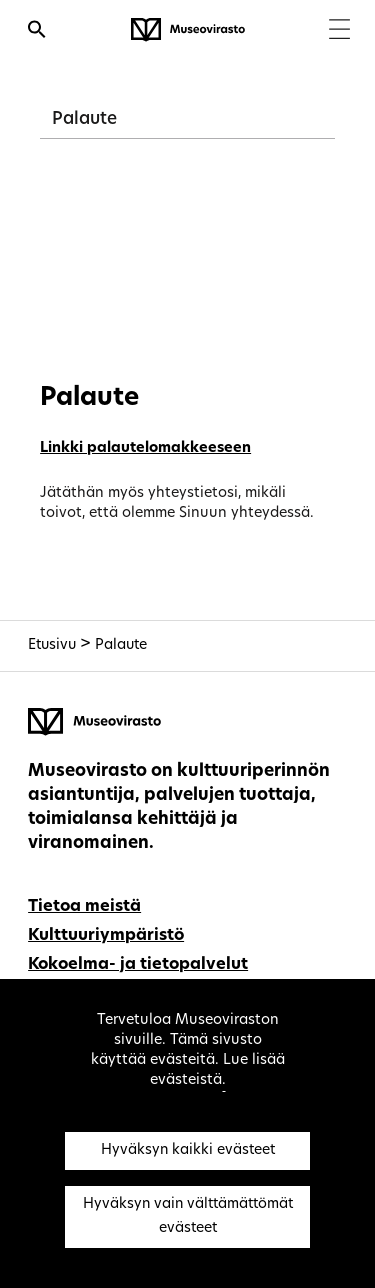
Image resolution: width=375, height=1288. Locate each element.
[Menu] (339, 31)
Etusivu (52, 645)
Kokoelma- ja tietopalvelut (138, 965)
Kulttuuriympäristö (106, 936)
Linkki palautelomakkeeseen (145, 448)
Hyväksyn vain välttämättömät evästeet (188, 1216)
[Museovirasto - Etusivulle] (188, 30)
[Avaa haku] (37, 32)
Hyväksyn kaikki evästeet (188, 1150)
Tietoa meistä (84, 907)
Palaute (84, 119)
